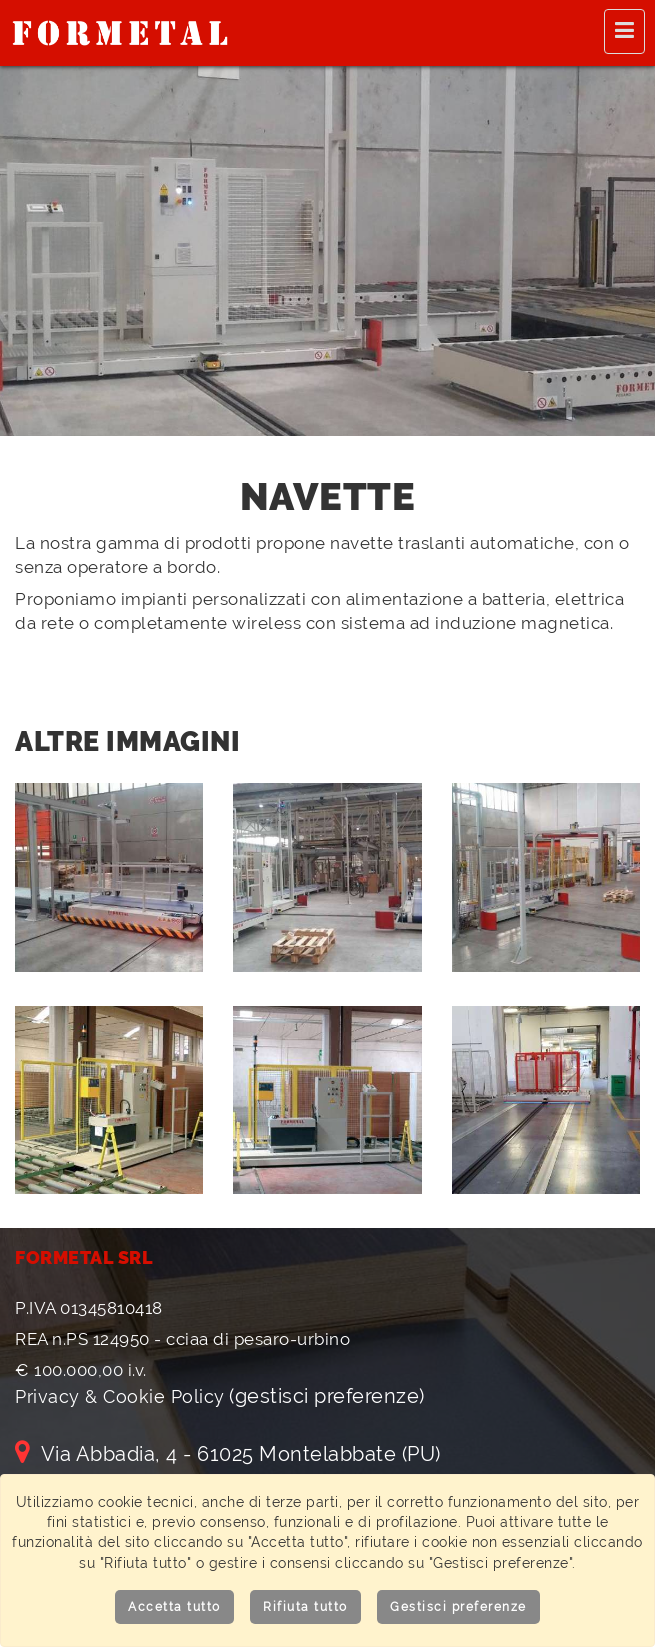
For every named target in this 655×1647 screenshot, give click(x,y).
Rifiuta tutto (305, 1607)
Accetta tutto (174, 1607)
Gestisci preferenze (458, 1607)
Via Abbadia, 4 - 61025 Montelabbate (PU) (228, 1454)
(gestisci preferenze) (327, 1396)
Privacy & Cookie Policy (120, 1396)
